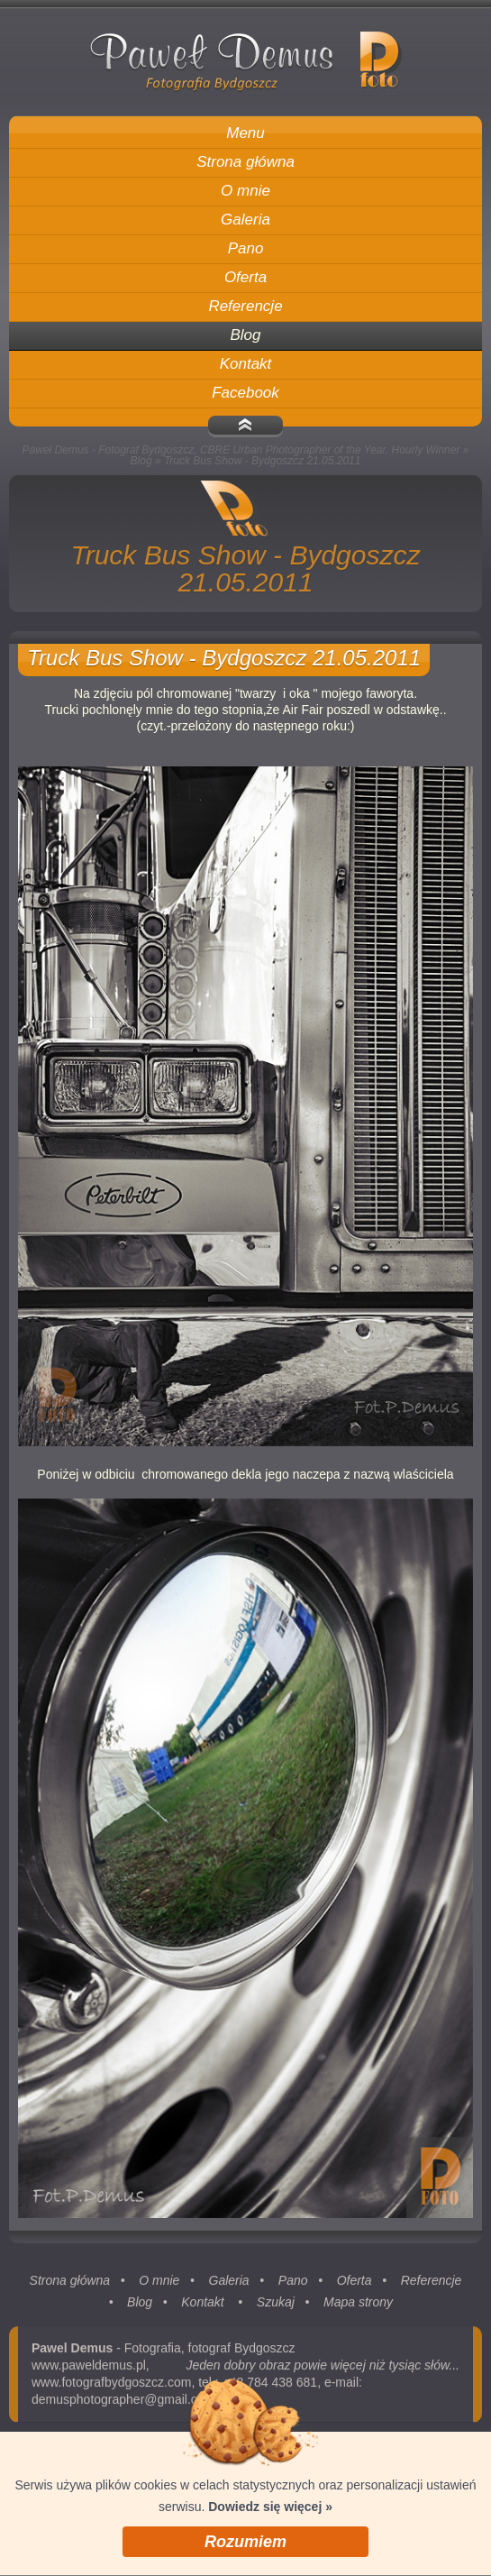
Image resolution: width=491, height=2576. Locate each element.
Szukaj (276, 2308)
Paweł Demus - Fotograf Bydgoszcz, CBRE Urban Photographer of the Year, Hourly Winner (241, 450)
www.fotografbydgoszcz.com (111, 2388)
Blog (141, 460)
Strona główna (70, 2286)
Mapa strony (358, 2308)
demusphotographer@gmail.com (123, 2405)
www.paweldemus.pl (89, 2371)
